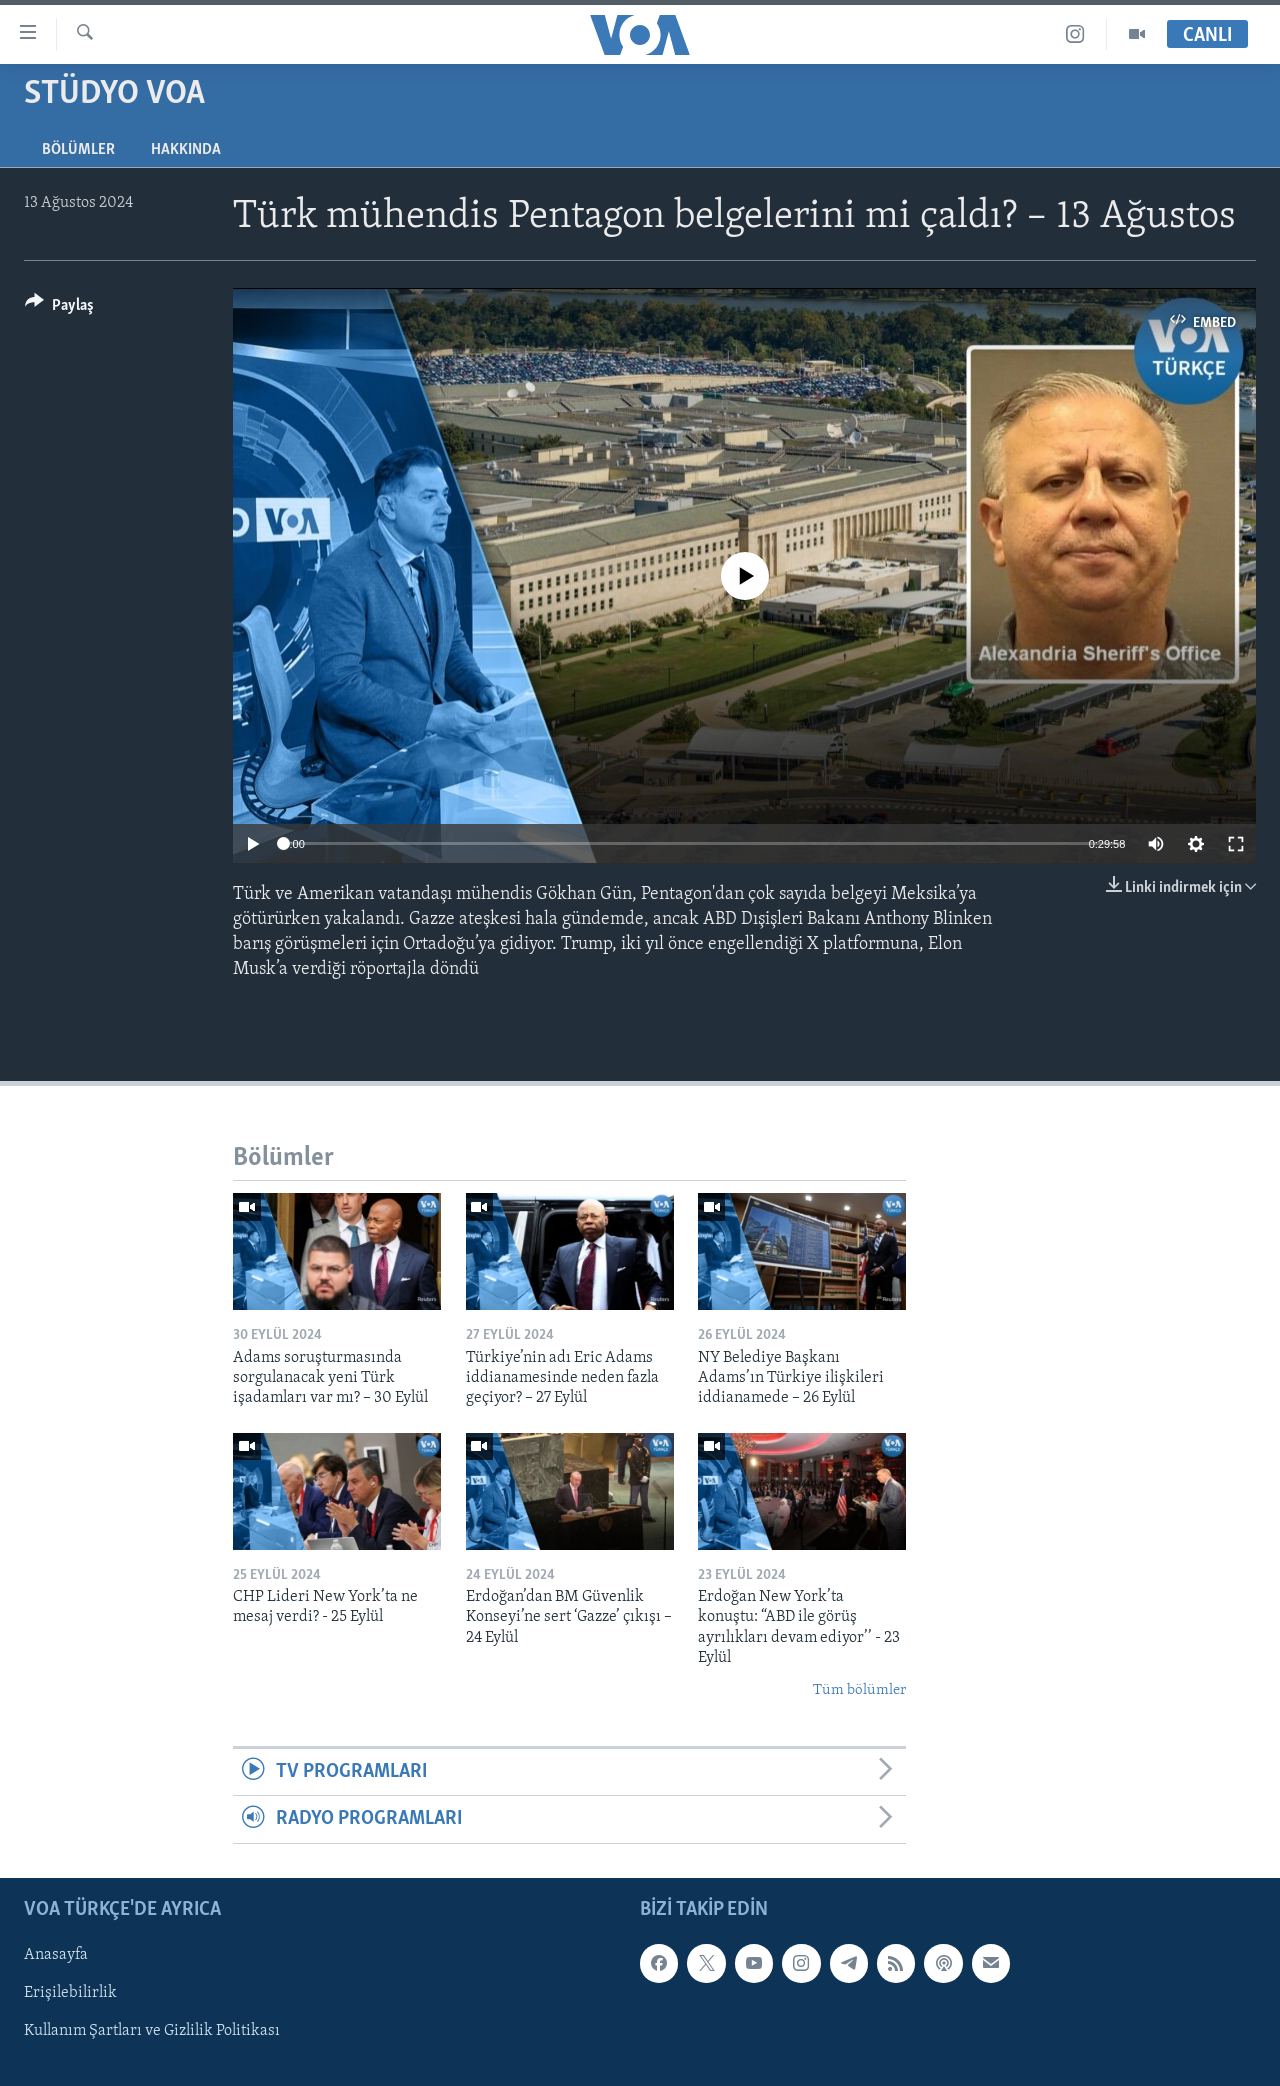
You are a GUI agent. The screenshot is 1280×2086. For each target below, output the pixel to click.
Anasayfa (56, 1955)
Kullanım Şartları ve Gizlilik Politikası (152, 2031)
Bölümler (78, 150)
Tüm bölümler (859, 1690)
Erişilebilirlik (70, 1993)
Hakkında (186, 150)
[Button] (59, 308)
